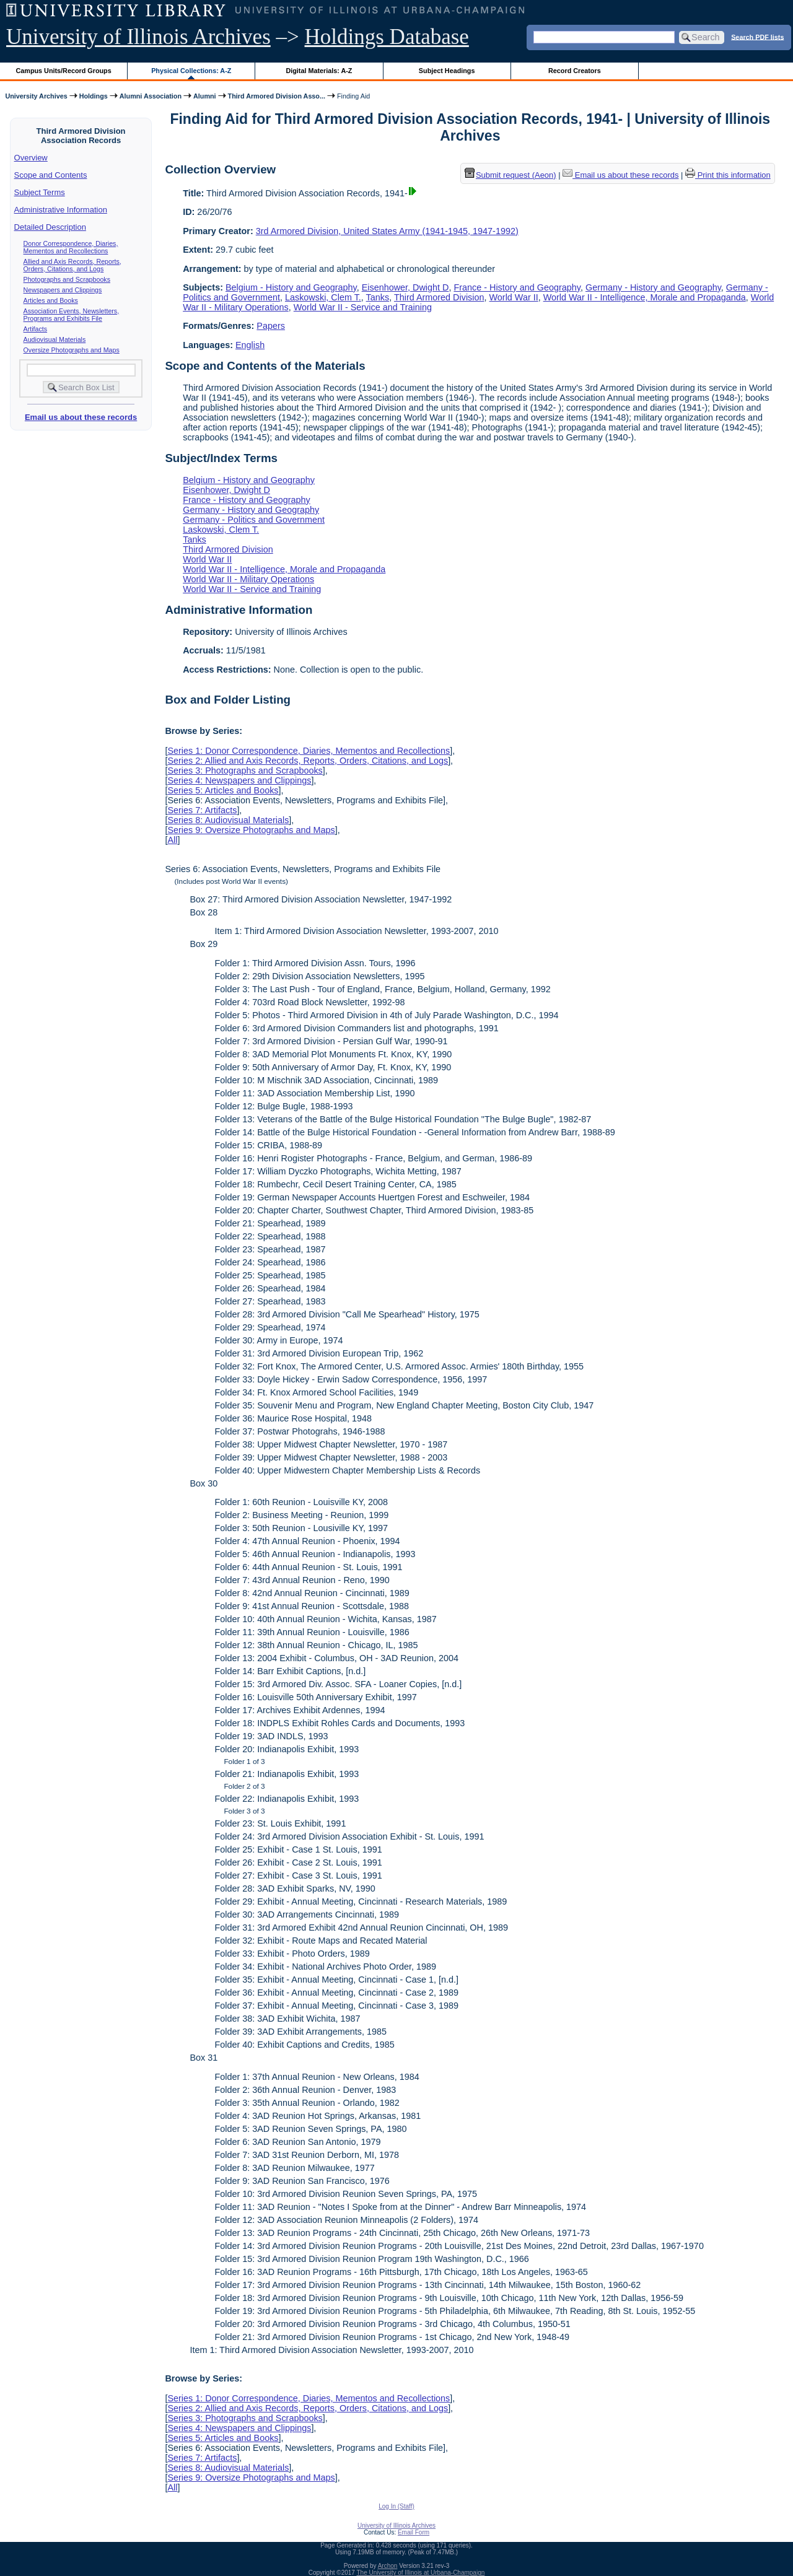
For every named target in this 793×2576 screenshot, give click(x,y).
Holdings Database (387, 37)
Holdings (93, 96)
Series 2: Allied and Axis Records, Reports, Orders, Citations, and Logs (307, 761)
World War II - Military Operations (248, 579)
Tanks (378, 297)
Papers (270, 326)
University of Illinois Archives (138, 37)
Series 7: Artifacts (202, 810)
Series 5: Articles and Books (222, 790)
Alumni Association (151, 96)
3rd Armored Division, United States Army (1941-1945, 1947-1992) (387, 231)
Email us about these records (81, 417)
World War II (513, 297)
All (172, 840)
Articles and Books (51, 300)
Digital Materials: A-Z (319, 70)
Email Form (413, 2532)
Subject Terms (39, 192)
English (250, 345)
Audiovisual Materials (55, 339)
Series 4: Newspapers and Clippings (239, 780)
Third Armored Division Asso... (276, 96)
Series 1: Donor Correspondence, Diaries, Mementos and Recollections (308, 751)
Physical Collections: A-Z (191, 70)
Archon (388, 2565)
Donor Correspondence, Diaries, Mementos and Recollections (71, 247)
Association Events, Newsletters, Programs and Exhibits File (72, 314)
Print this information (728, 175)
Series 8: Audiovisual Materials (228, 820)
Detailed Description (50, 227)
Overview (31, 157)
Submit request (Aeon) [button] (510, 175)
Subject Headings (447, 70)
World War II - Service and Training (363, 307)
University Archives (36, 96)
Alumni (204, 96)
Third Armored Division (439, 297)
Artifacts (36, 329)
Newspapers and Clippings (63, 290)
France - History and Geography (517, 287)
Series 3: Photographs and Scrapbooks (244, 770)
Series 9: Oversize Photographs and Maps (251, 830)
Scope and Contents (50, 175)
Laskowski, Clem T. (323, 297)
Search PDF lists (757, 36)
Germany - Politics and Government (254, 520)
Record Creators (574, 70)
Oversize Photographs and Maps (72, 350)
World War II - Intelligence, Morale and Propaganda (644, 297)
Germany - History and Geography (653, 287)
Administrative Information (60, 209)
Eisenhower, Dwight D (405, 287)
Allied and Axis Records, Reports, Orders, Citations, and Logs (72, 265)
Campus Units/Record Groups (64, 70)
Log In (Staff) (396, 2506)
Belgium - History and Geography (291, 287)
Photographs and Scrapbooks (67, 279)
